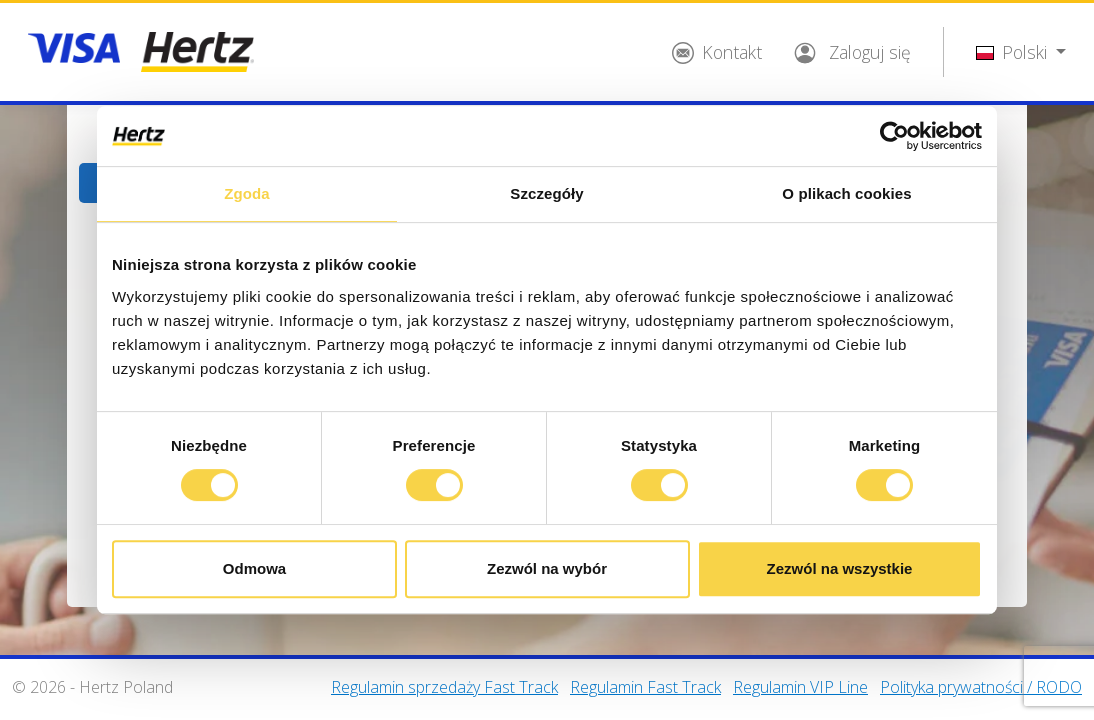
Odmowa (254, 568)
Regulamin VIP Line (800, 687)
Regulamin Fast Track (645, 687)
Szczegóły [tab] (546, 193)
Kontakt (717, 52)
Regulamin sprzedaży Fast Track (444, 687)
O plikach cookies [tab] (846, 193)
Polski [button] (1014, 52)
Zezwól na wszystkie (840, 568)
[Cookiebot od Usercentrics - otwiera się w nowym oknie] (894, 136)
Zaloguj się (852, 52)
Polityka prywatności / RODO (981, 687)
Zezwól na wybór (547, 568)
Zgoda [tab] (247, 193)
